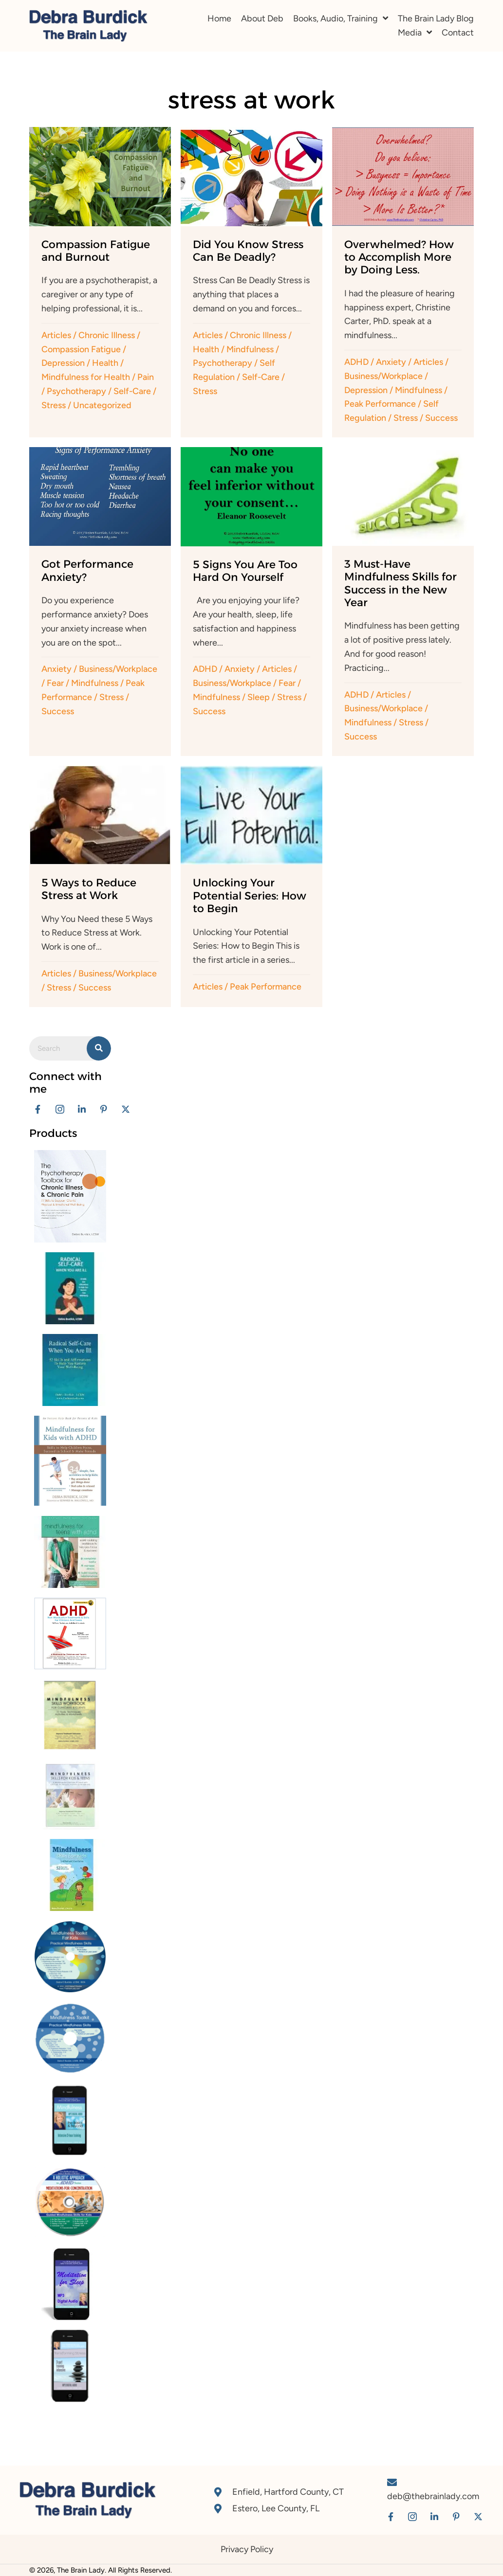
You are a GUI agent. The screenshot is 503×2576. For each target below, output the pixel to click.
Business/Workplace (383, 376)
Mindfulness (250, 349)
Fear (55, 683)
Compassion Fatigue (81, 349)
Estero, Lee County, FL (275, 2508)
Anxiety (391, 362)
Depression (63, 363)
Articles (56, 335)
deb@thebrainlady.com (433, 2496)
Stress (53, 405)
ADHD (356, 362)
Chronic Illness (106, 335)
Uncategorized (102, 405)
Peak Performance (380, 403)
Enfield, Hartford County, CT (288, 2491)
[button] (37, 1108)
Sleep (258, 697)
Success (441, 418)
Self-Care (132, 391)
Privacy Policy (247, 2549)
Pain (145, 377)
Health (105, 363)
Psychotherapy (76, 391)
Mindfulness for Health (85, 377)
